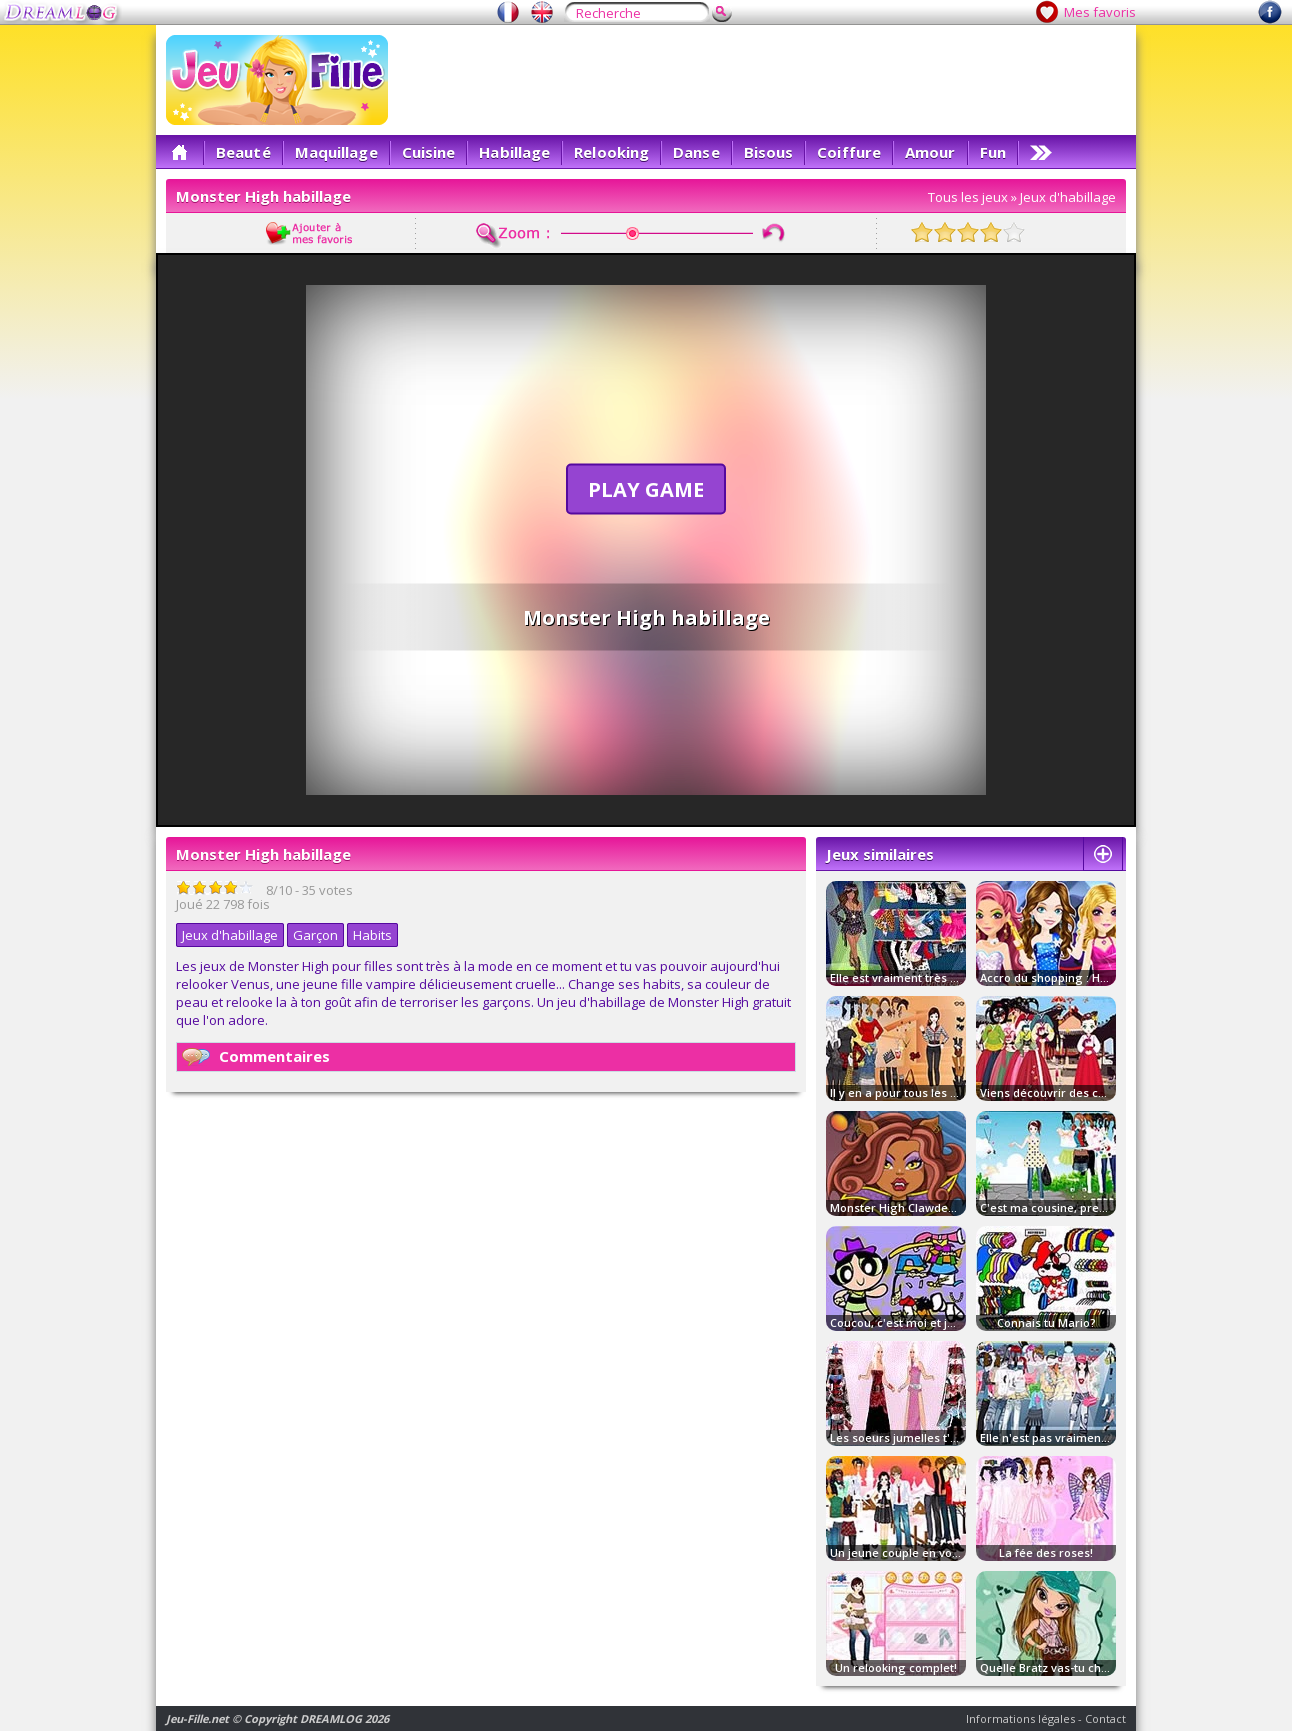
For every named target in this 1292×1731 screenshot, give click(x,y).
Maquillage (336, 152)
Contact (1105, 1718)
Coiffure (849, 152)
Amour (930, 152)
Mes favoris (1100, 12)
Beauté (243, 152)
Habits (372, 935)
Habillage (514, 152)
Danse (696, 152)
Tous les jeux (968, 197)
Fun (993, 152)
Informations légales (1020, 1718)
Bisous (769, 152)
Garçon (315, 935)
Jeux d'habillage (1068, 197)
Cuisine (429, 152)
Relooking (611, 152)
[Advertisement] (762, 80)
